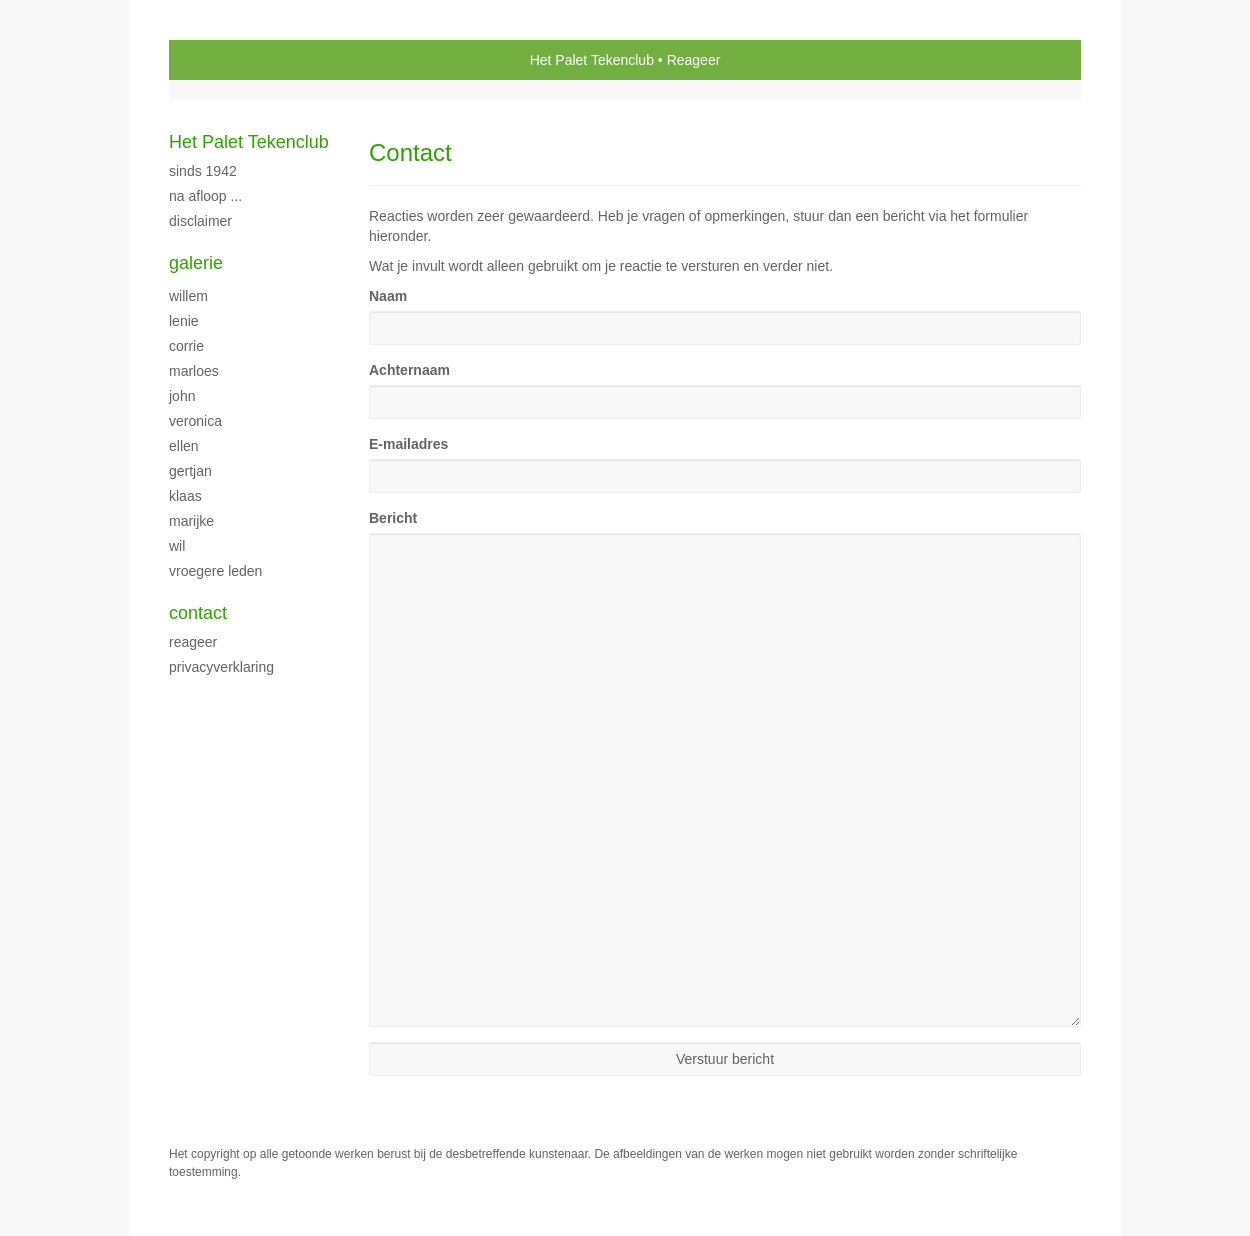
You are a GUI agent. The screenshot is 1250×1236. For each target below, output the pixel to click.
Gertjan (190, 471)
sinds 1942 (203, 171)
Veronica (195, 421)
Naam (388, 296)
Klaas (185, 496)
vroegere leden (215, 571)
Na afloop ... (205, 196)
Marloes (194, 371)
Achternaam (409, 370)
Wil (177, 546)
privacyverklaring (221, 667)
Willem (188, 296)
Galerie (196, 263)
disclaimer (200, 221)
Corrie (186, 346)
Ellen (184, 446)
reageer (193, 642)
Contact (198, 613)
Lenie (184, 321)
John (182, 396)
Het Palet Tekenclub (592, 60)
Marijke (191, 521)
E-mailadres (408, 444)
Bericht (393, 518)
